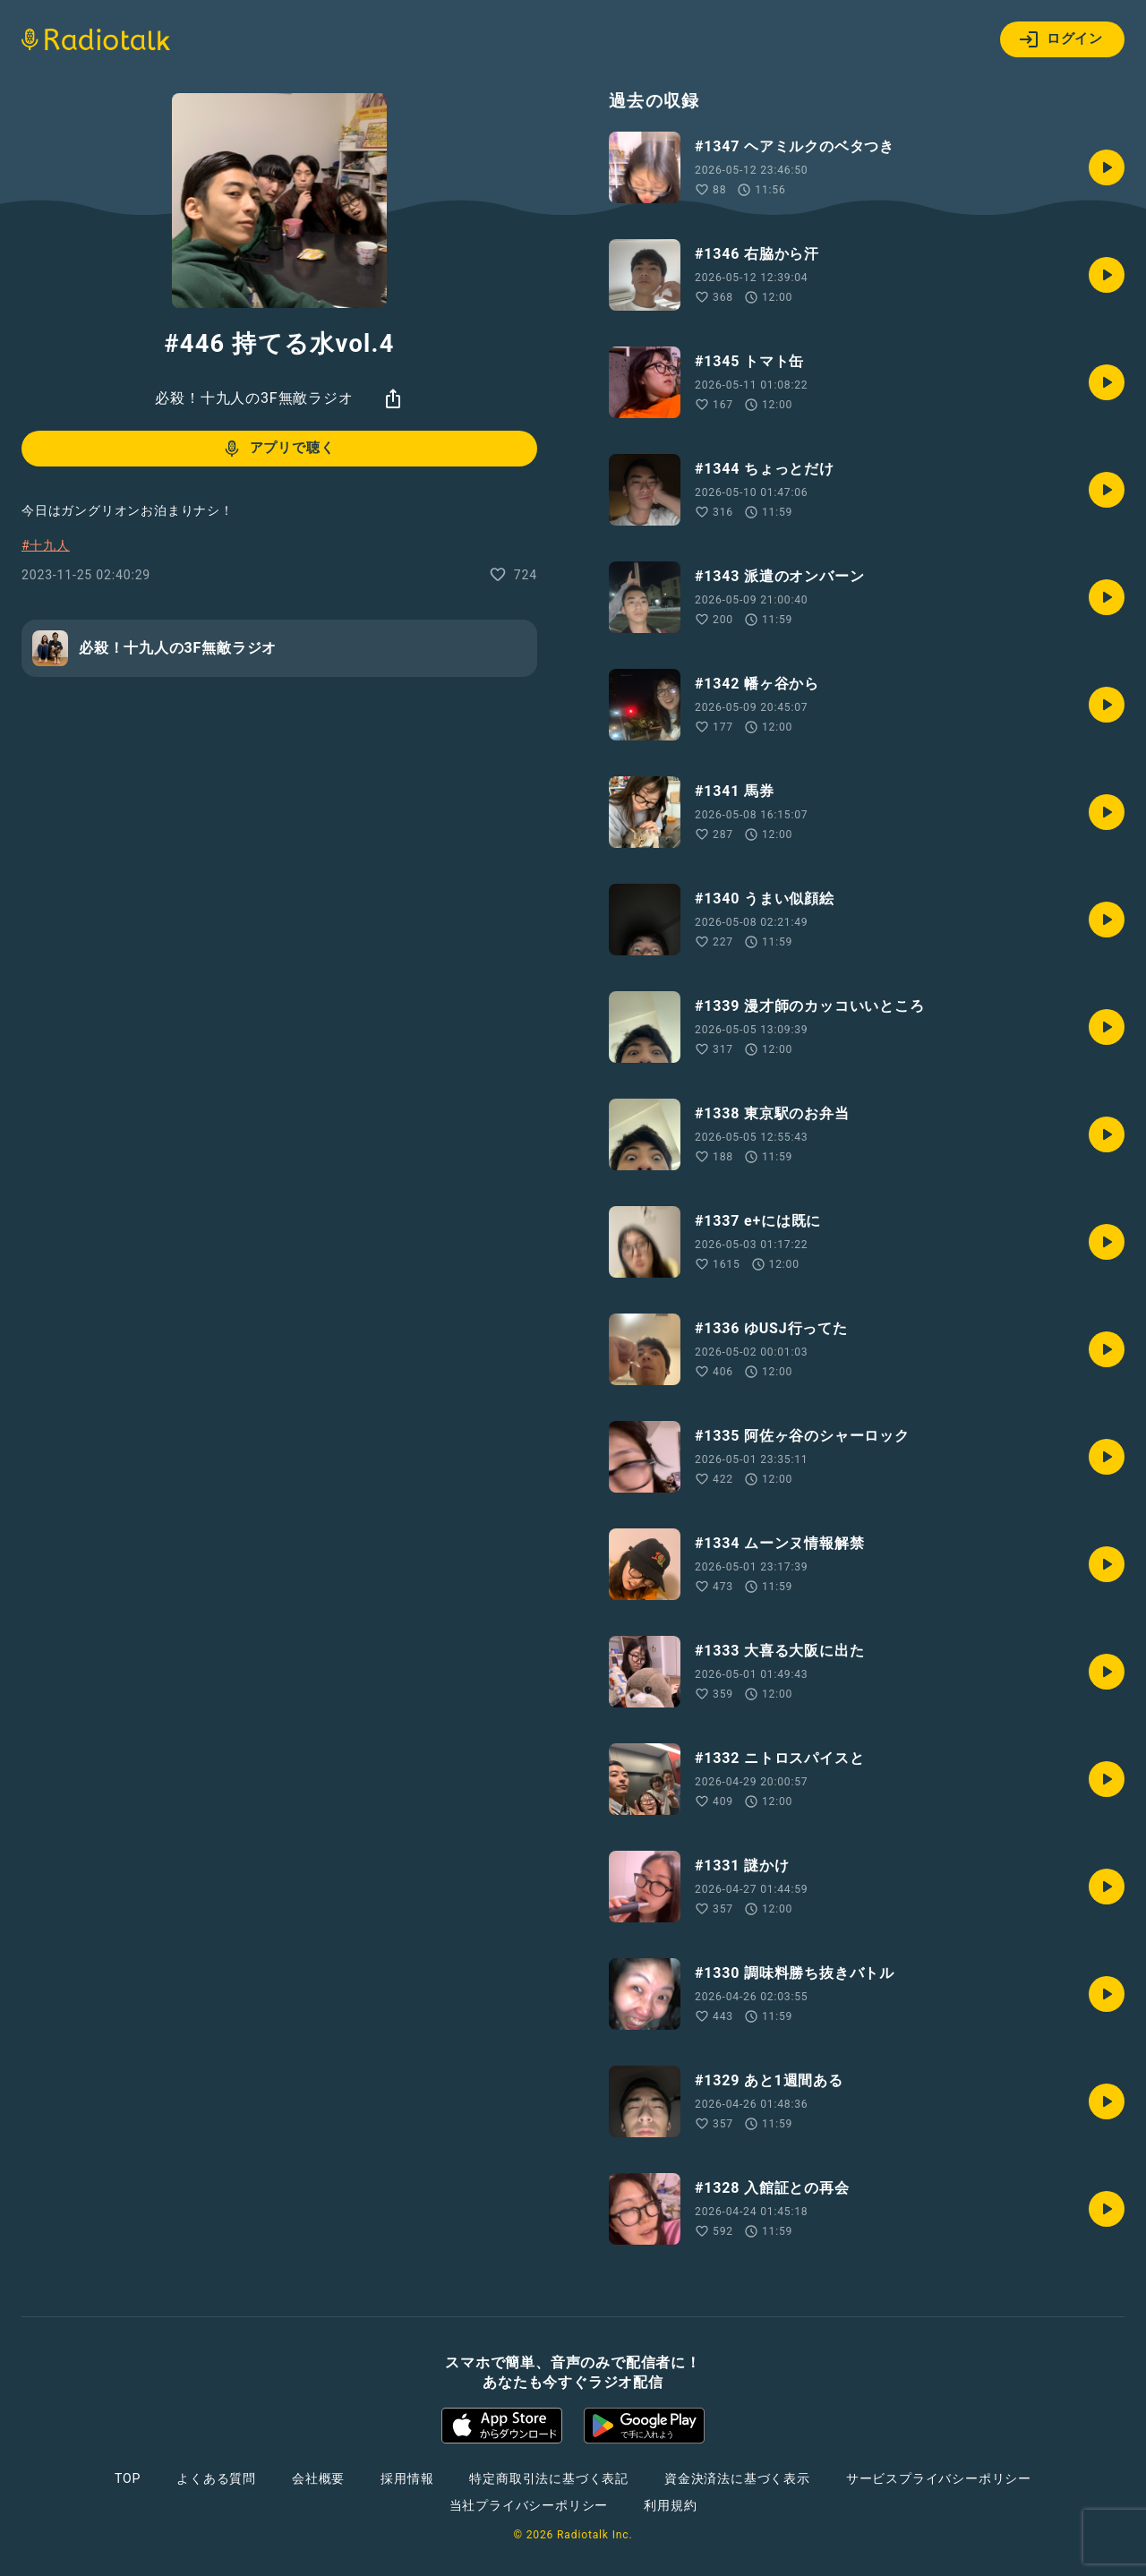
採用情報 (407, 2478)
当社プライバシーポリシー (529, 2505)
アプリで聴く (278, 448)
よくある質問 (216, 2478)
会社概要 (318, 2478)
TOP (128, 2478)
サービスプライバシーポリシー (938, 2478)
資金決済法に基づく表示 (737, 2478)
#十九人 (45, 545)
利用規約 (670, 2505)
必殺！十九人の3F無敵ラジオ (254, 398)
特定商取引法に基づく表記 (549, 2478)
